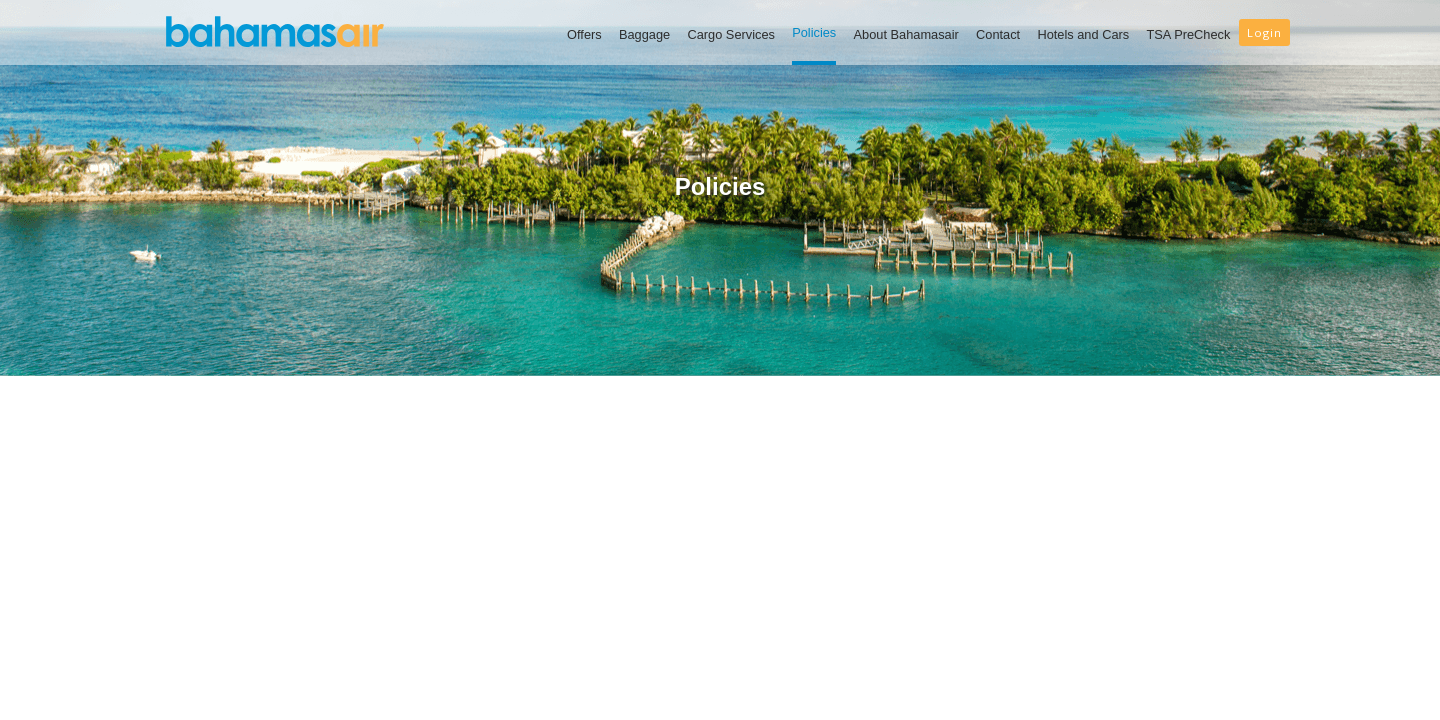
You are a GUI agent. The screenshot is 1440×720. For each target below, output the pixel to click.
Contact (998, 34)
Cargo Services (730, 34)
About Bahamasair (906, 34)
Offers (584, 34)
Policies (814, 32)
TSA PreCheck (1188, 34)
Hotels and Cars (1083, 34)
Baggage (644, 34)
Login (1264, 32)
